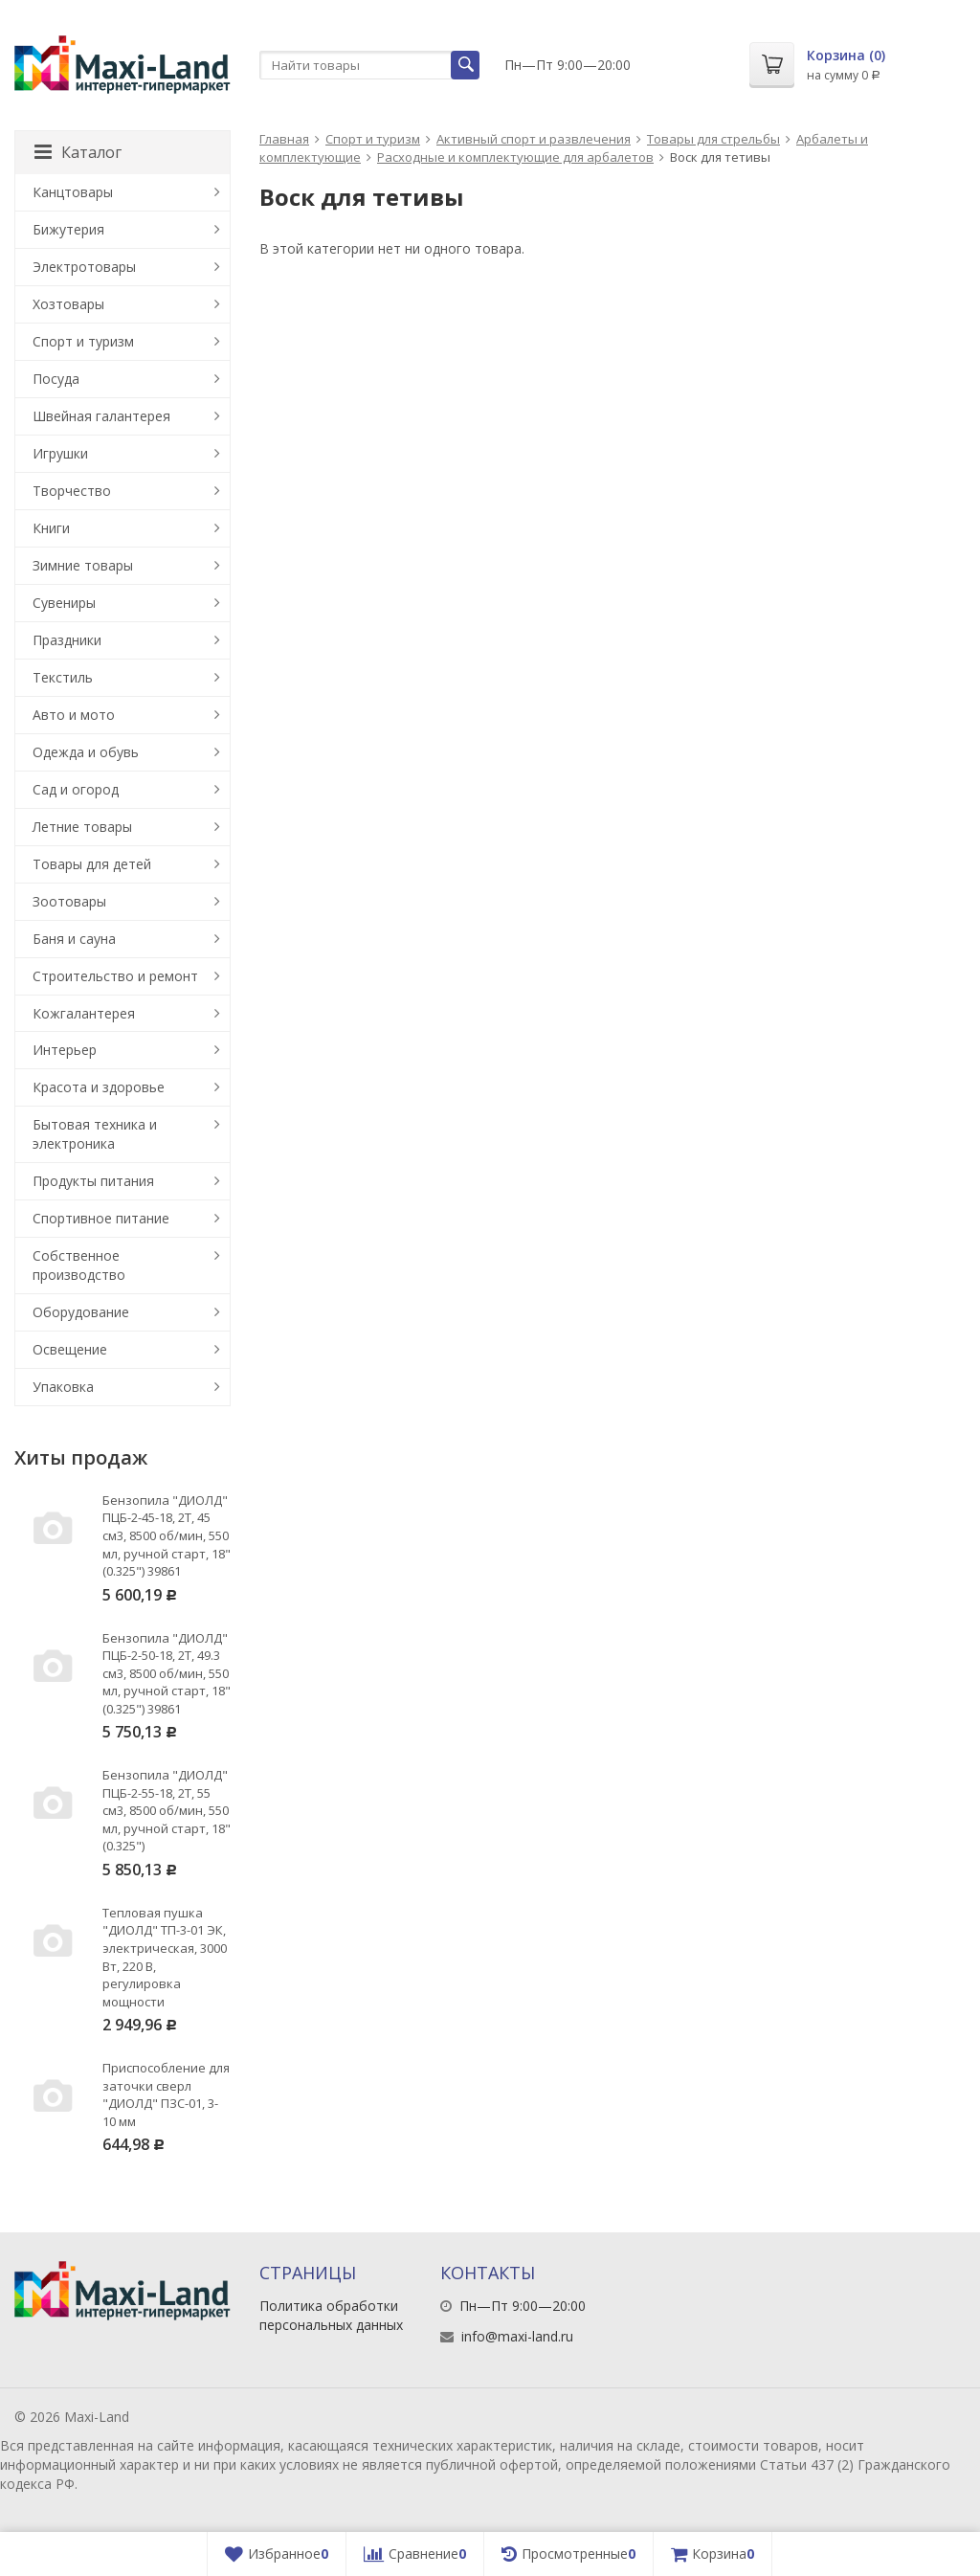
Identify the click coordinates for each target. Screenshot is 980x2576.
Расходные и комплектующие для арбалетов (515, 157)
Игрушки (60, 453)
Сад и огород (76, 789)
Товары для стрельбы (713, 138)
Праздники (67, 640)
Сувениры (64, 603)
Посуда (56, 379)
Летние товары (82, 827)
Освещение (70, 1349)
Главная (284, 138)
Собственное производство (79, 1265)
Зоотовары (69, 901)
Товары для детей (92, 864)
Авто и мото (74, 715)
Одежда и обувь (86, 752)
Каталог (78, 152)
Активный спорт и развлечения (533, 138)
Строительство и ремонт (115, 976)
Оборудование (81, 1312)
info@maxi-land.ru (517, 2336)
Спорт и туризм (372, 138)
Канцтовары (73, 192)
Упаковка (63, 1387)
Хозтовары (68, 304)
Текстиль (63, 677)
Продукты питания (93, 1181)
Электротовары (84, 267)
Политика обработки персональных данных (331, 2315)
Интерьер (65, 1050)
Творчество (72, 491)
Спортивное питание (101, 1218)
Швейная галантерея (101, 416)
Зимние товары (83, 565)
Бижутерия (68, 229)
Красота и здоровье (99, 1087)
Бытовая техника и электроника (95, 1134)
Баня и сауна (74, 939)
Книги (51, 528)
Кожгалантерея (84, 1013)
